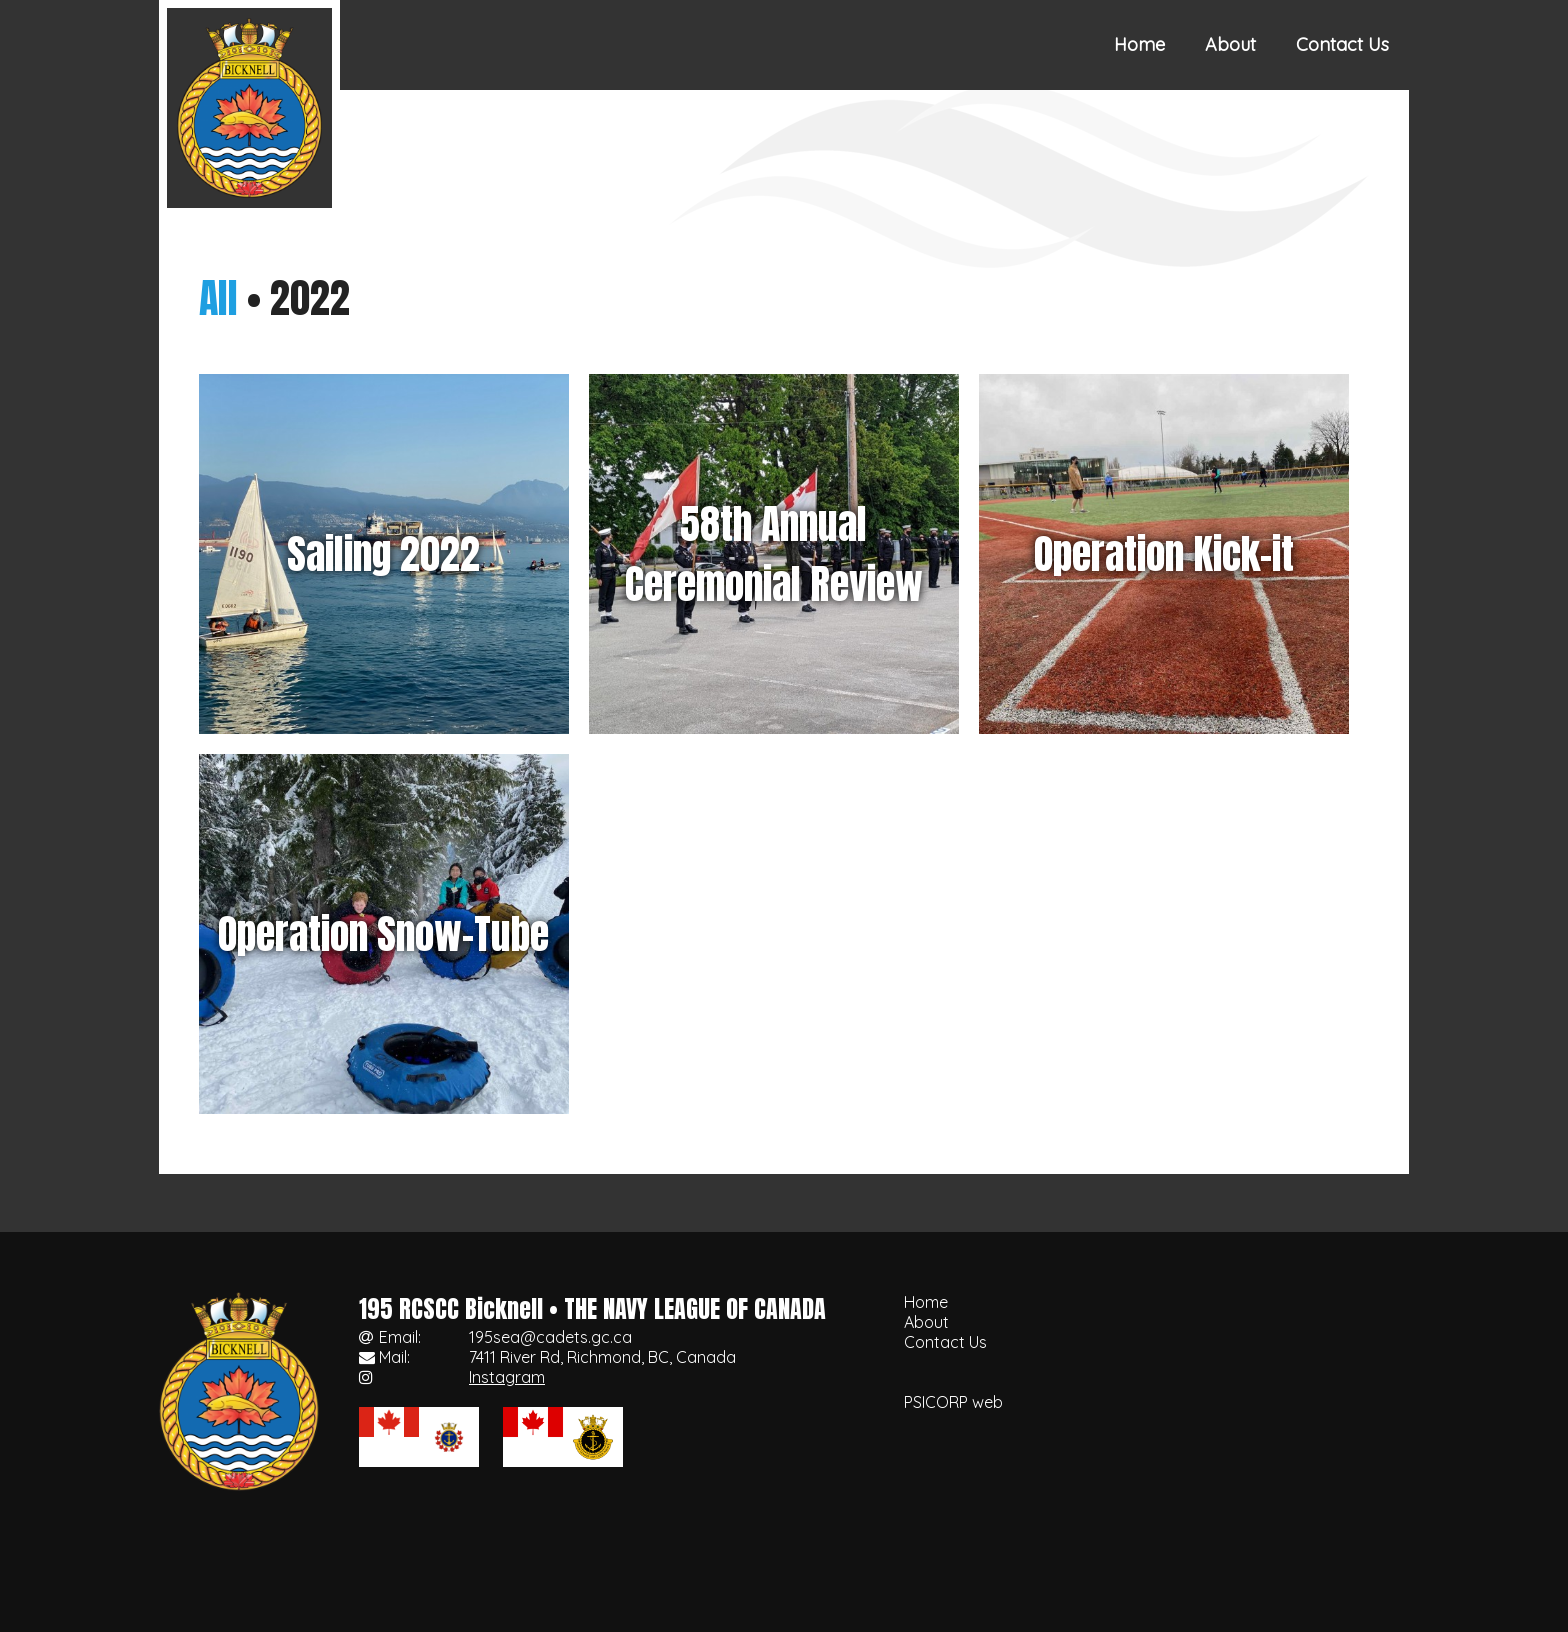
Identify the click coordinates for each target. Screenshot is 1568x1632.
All (218, 298)
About (1230, 44)
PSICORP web (953, 1402)
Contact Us (1342, 44)
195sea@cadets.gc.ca (550, 1337)
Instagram (507, 1377)
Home (1139, 44)
